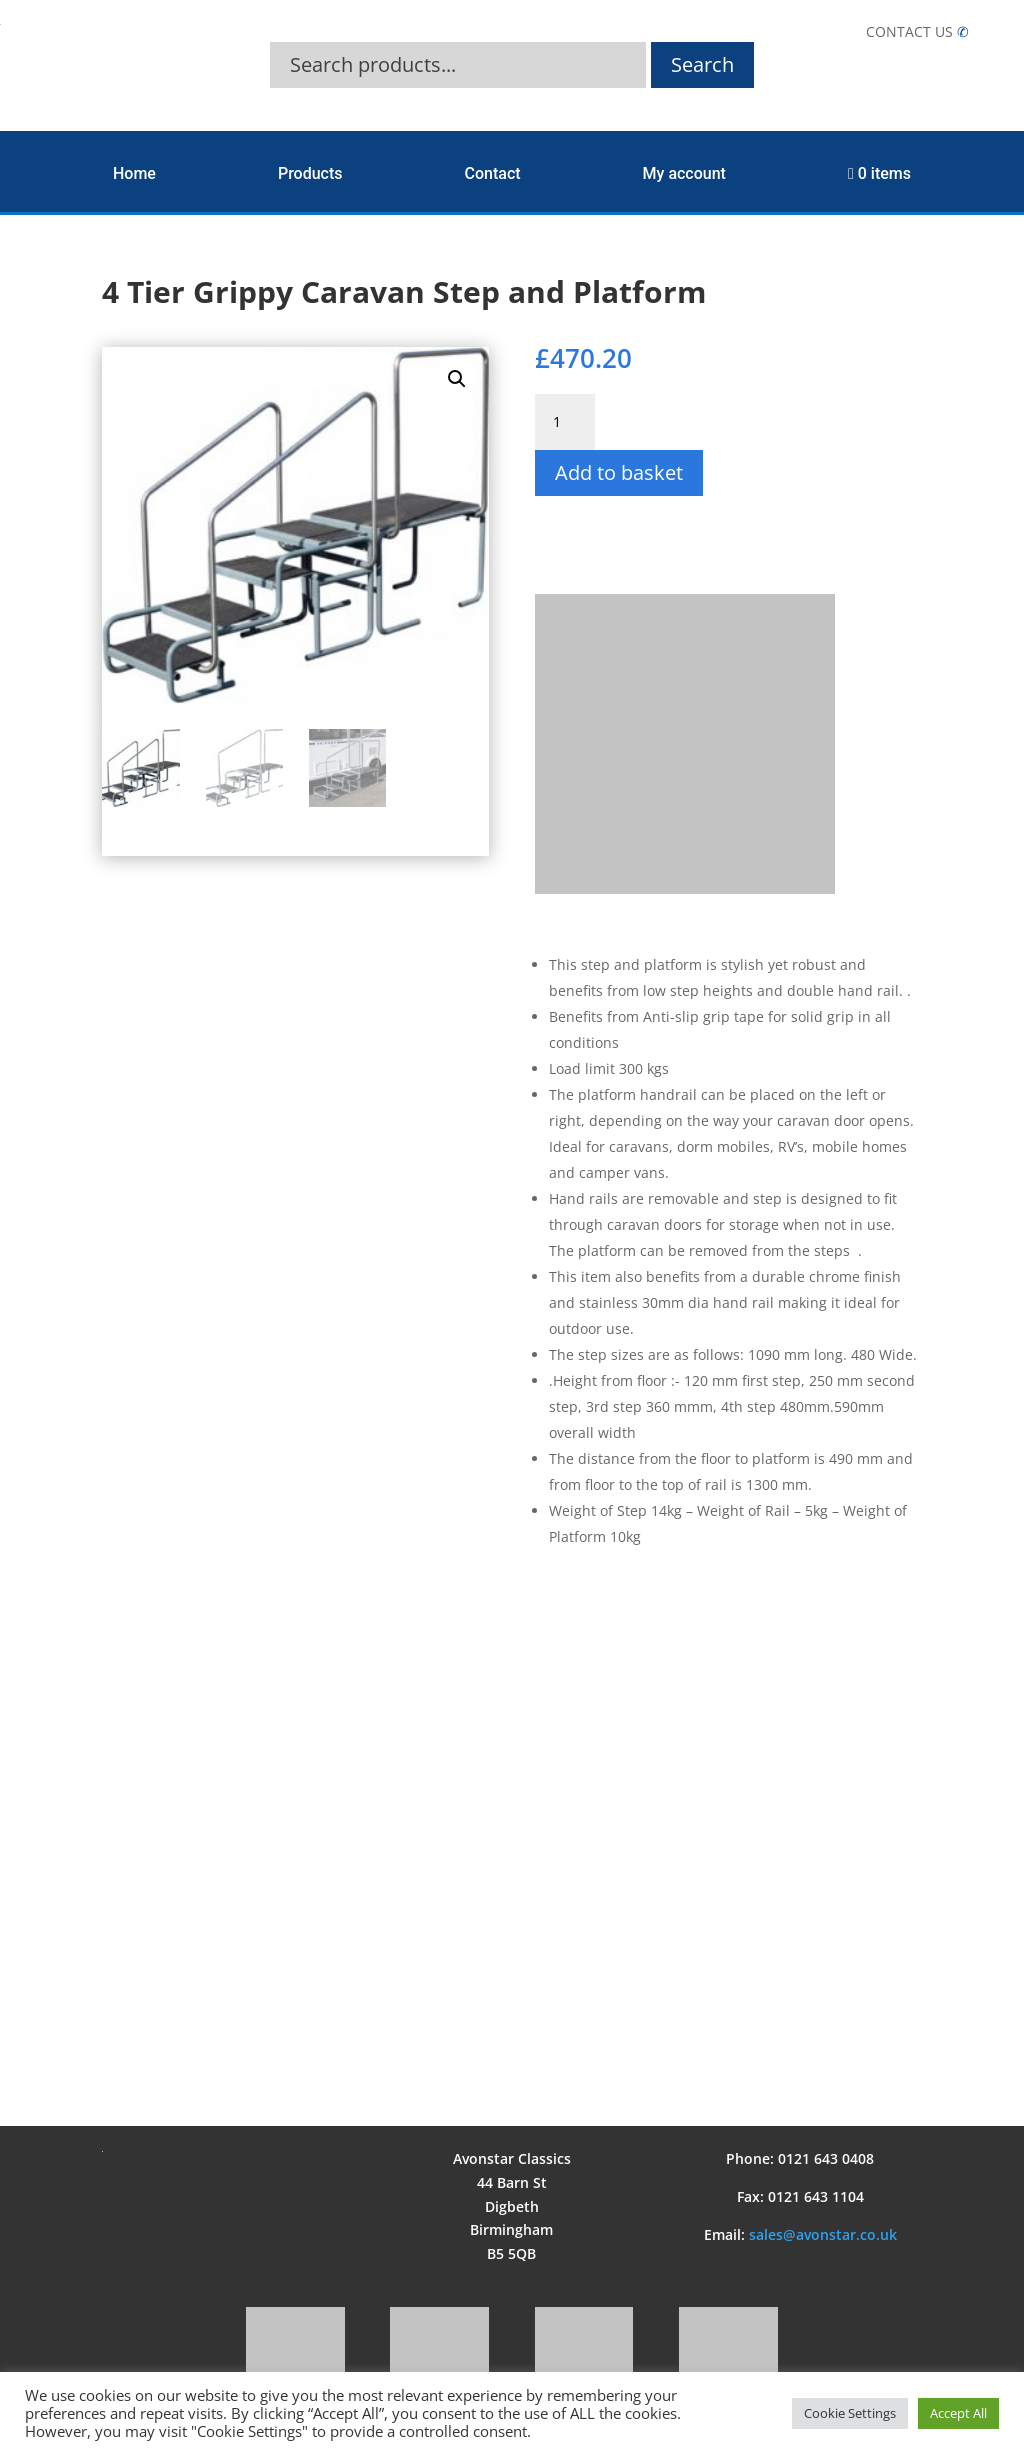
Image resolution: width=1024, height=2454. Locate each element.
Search (702, 64)
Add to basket (619, 472)
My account (684, 173)
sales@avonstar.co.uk (823, 2234)
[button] (457, 379)
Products (310, 173)
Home (134, 173)
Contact (493, 173)
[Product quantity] (565, 422)
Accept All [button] (958, 2413)
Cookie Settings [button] (850, 2413)
